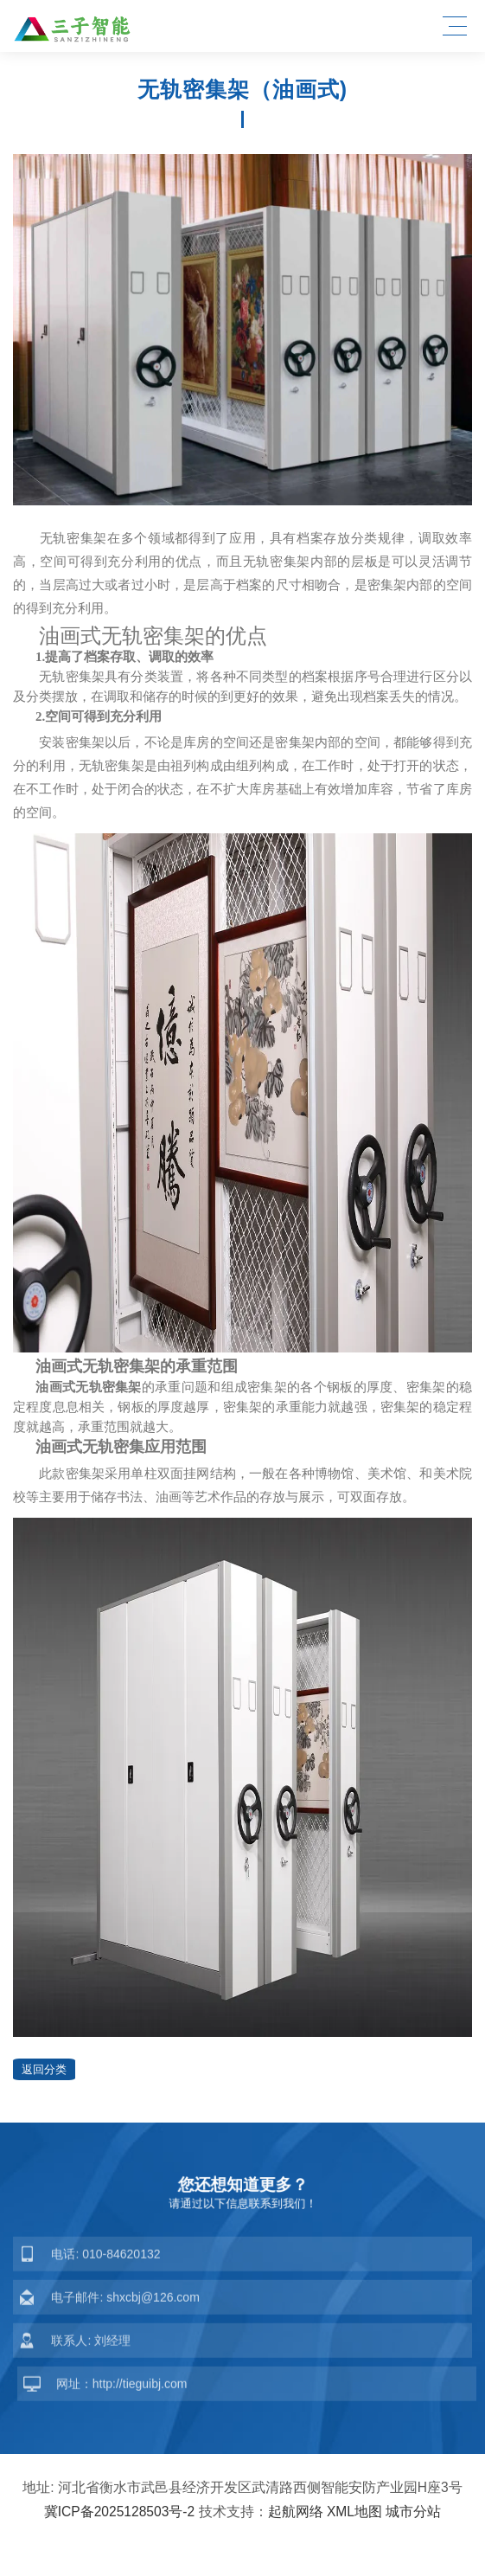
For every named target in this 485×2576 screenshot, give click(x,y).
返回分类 (44, 2069)
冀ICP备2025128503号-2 (119, 2511)
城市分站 (413, 2511)
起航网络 (295, 2511)
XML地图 (354, 2511)
